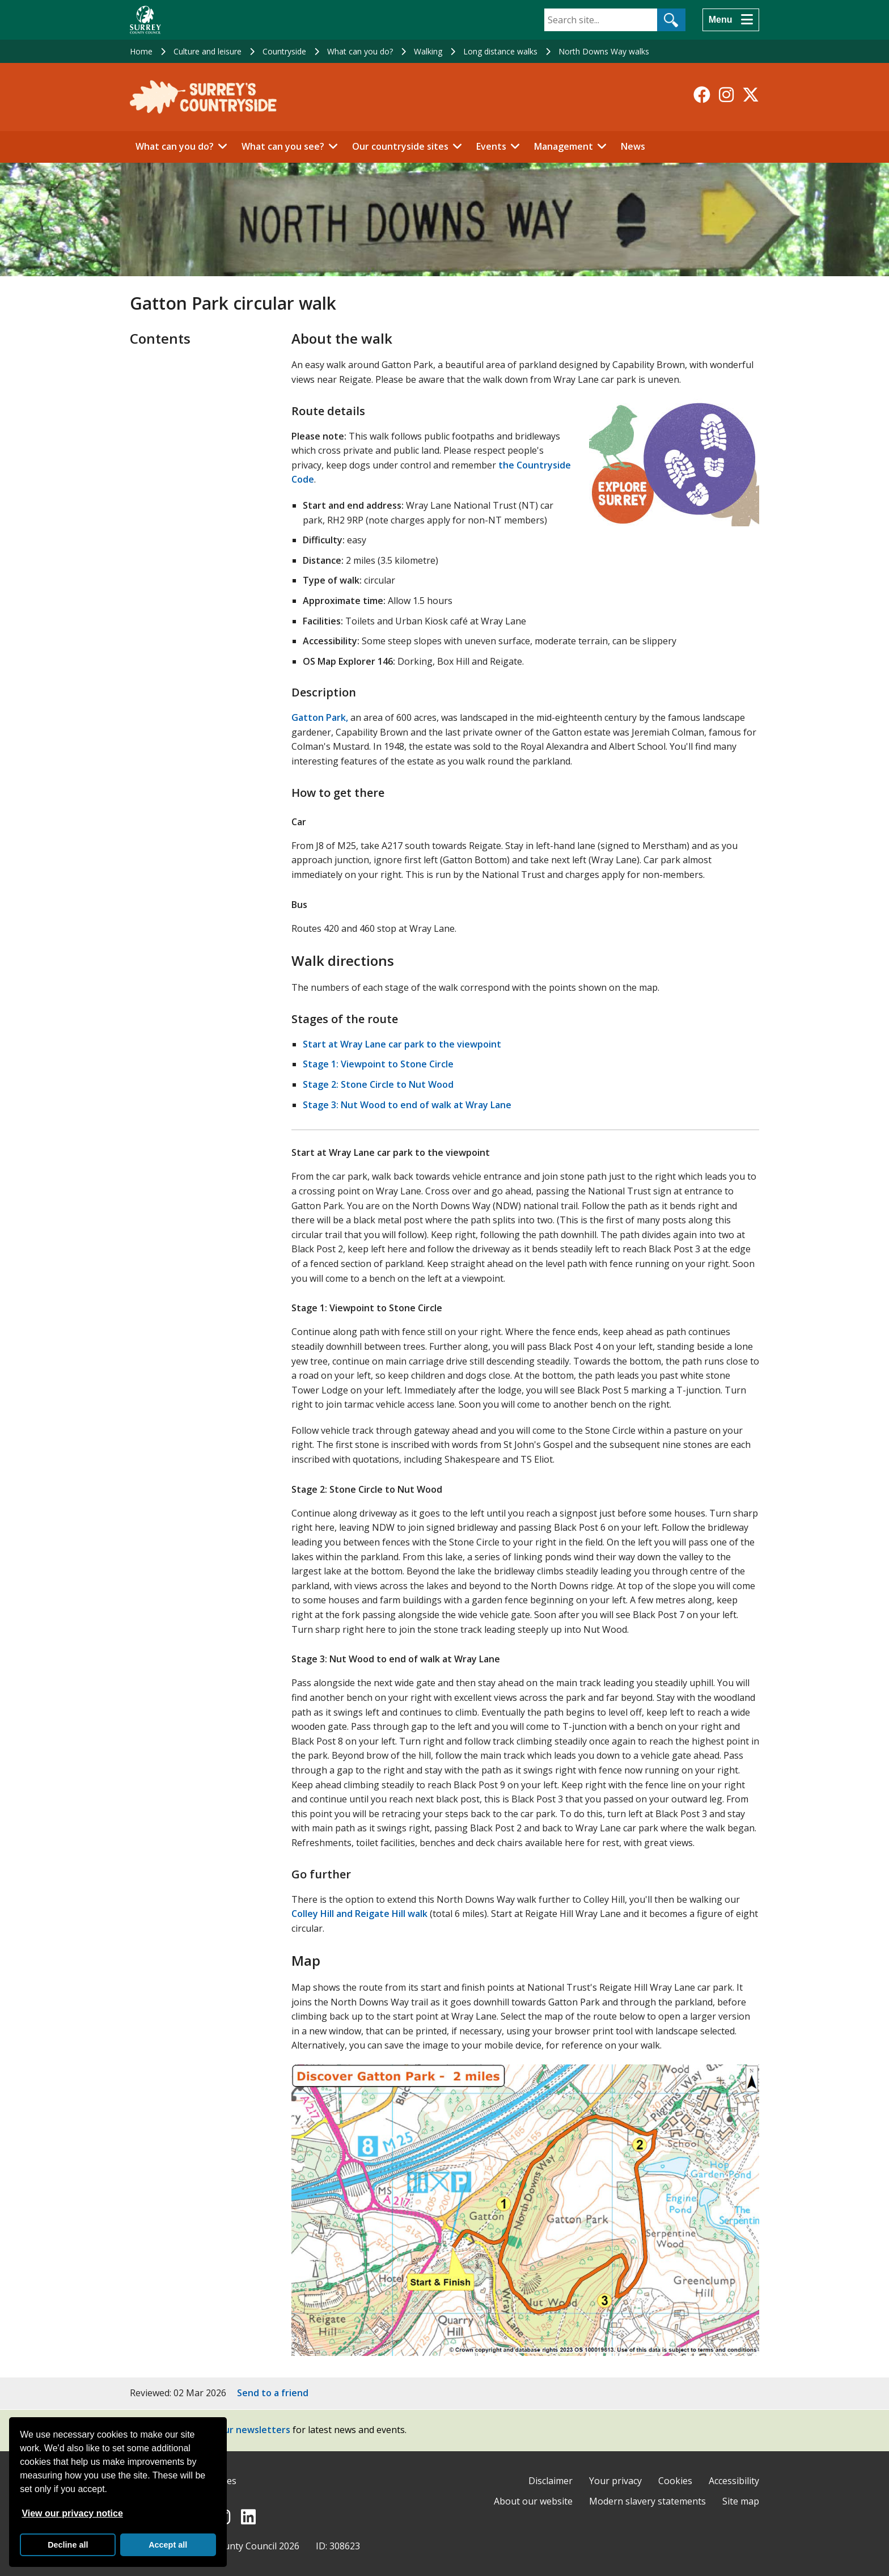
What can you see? (283, 146)
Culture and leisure (207, 51)
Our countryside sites (400, 146)
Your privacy (615, 2480)
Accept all (168, 2544)
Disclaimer (550, 2480)
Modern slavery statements (647, 2501)
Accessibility (734, 2480)
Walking (428, 51)
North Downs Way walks (603, 51)
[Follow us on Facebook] (701, 94)
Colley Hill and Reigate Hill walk (359, 1913)
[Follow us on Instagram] (726, 94)
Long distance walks (500, 51)
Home (141, 51)
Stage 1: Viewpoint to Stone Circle (378, 1064)
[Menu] (730, 20)
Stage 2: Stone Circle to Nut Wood (378, 1084)
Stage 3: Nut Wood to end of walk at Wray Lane (407, 1105)
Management (563, 146)
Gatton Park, (319, 717)
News (633, 146)
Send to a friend (272, 2393)
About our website (533, 2501)
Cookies (675, 2480)
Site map (740, 2501)
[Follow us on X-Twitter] (750, 94)
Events (491, 146)
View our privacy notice (72, 2513)
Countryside (284, 51)
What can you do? (360, 51)
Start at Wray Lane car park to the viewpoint (402, 1044)
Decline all (68, 2544)
